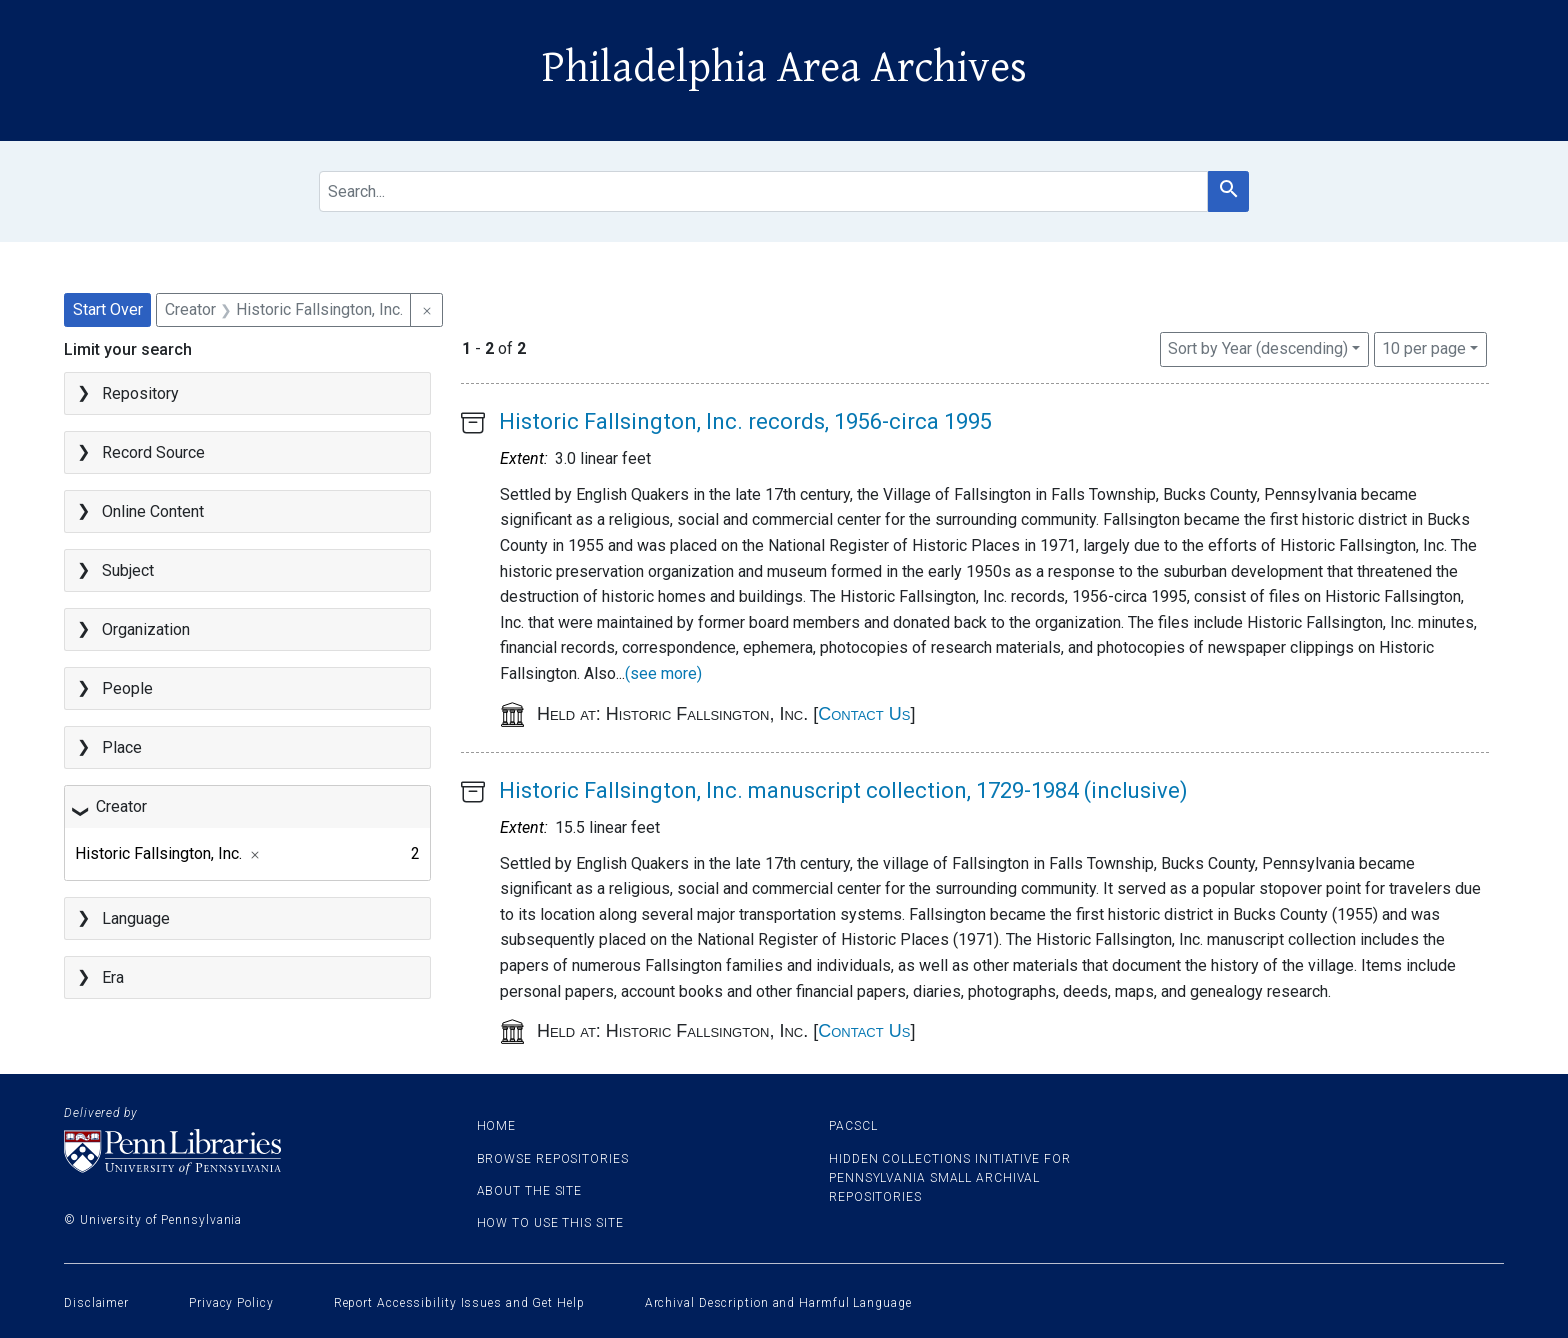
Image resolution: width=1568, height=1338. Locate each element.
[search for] (763, 191)
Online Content (153, 511)
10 (1424, 347)
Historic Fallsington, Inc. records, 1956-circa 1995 (745, 421)
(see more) (663, 673)
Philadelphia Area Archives (784, 68)
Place (122, 747)
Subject (128, 570)
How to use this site (550, 1223)
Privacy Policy (231, 1303)
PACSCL (853, 1126)
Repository (140, 393)
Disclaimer (96, 1303)
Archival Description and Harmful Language (778, 1303)
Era (113, 977)
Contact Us (864, 714)
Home (497, 1126)
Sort (1258, 348)
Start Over (108, 309)
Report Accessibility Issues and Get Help (459, 1303)
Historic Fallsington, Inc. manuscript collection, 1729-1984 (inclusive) (843, 790)
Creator (121, 806)
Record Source (153, 452)
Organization (146, 629)
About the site (530, 1191)
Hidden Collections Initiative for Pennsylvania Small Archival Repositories (950, 1178)
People (127, 688)
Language (136, 918)
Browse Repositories (553, 1159)
